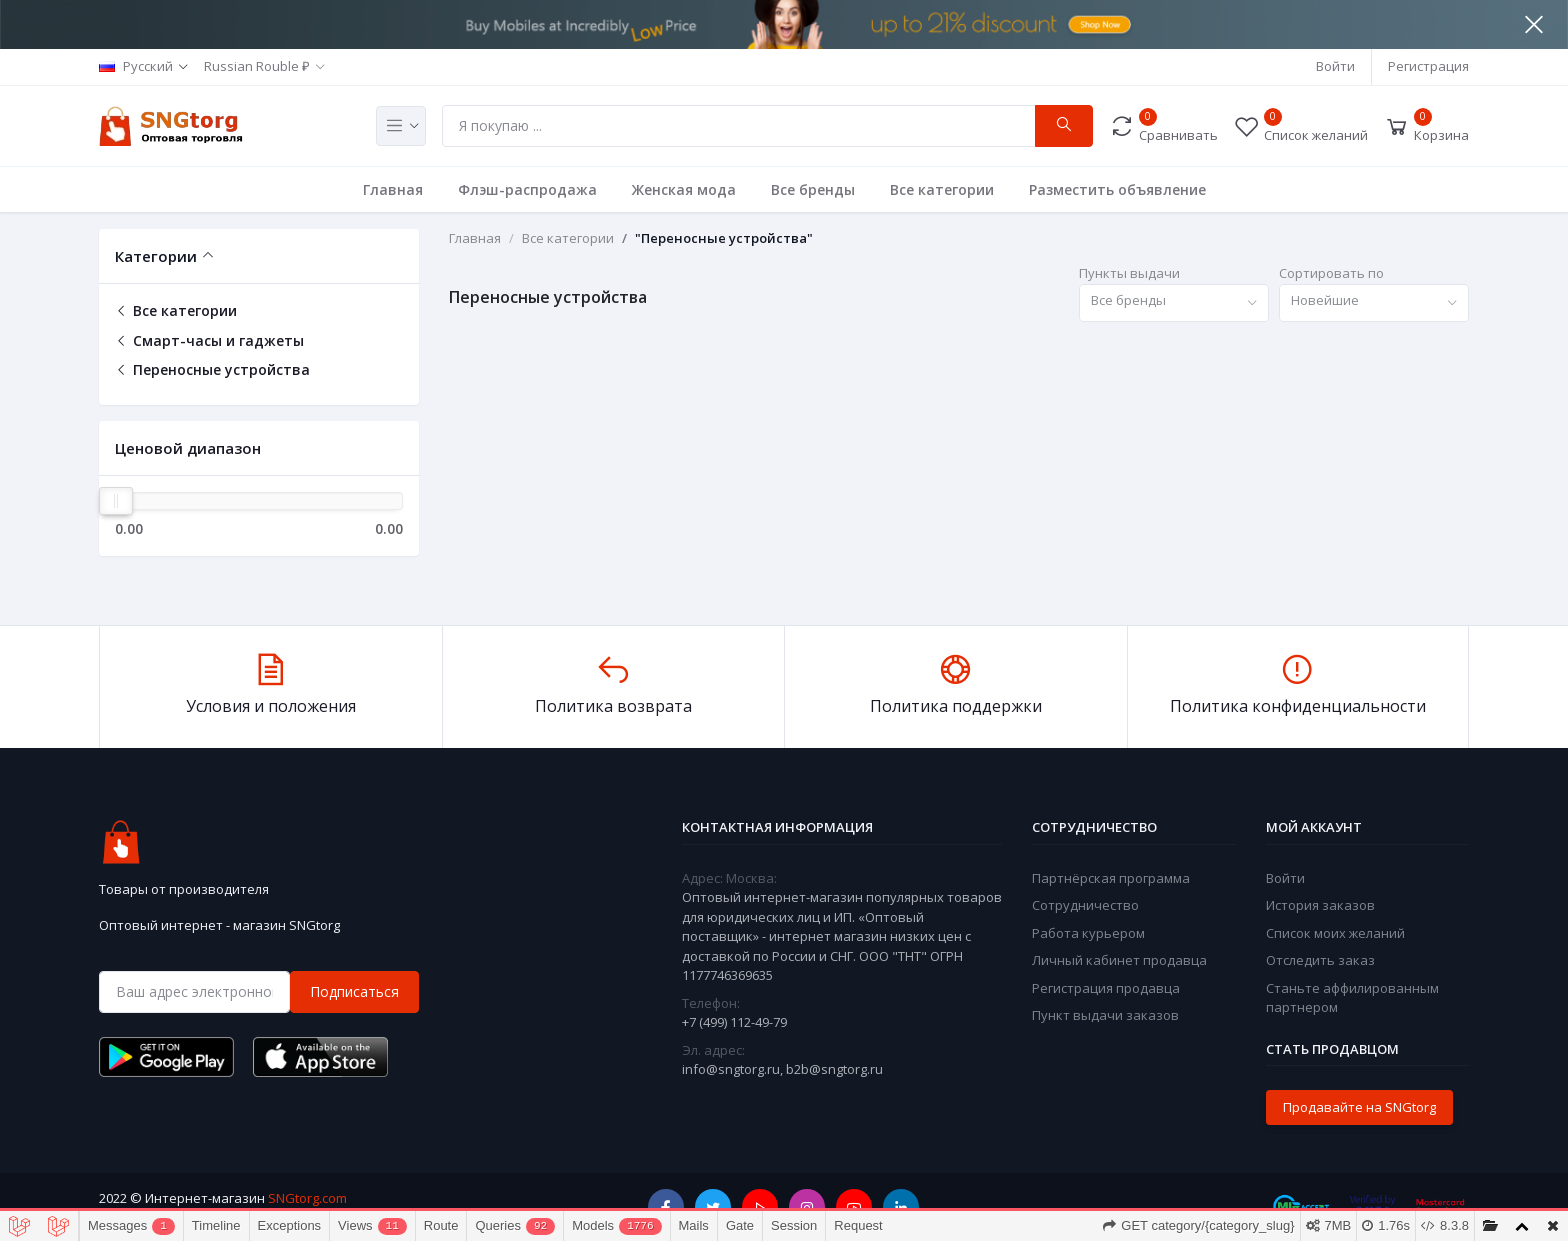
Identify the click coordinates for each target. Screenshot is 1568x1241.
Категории (156, 256)
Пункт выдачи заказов (1105, 1015)
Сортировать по (1331, 273)
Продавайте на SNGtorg (1359, 1107)
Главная (393, 189)
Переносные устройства (212, 369)
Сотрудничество (1085, 905)
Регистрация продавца (1106, 988)
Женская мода (684, 189)
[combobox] (1174, 303)
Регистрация (1428, 66)
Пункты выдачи (1129, 273)
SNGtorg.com (307, 1198)
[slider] (116, 501)
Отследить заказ (1320, 960)
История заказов (1320, 905)
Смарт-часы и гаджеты (209, 340)
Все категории (942, 189)
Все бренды (813, 189)
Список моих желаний (1335, 933)
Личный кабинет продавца (1119, 960)
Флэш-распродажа (527, 189)
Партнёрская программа (1111, 878)
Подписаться (354, 991)
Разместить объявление (1117, 189)
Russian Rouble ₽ (257, 66)
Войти (1335, 66)
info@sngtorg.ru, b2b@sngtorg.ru (782, 1069)
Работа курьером (1088, 933)
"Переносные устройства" (724, 238)
